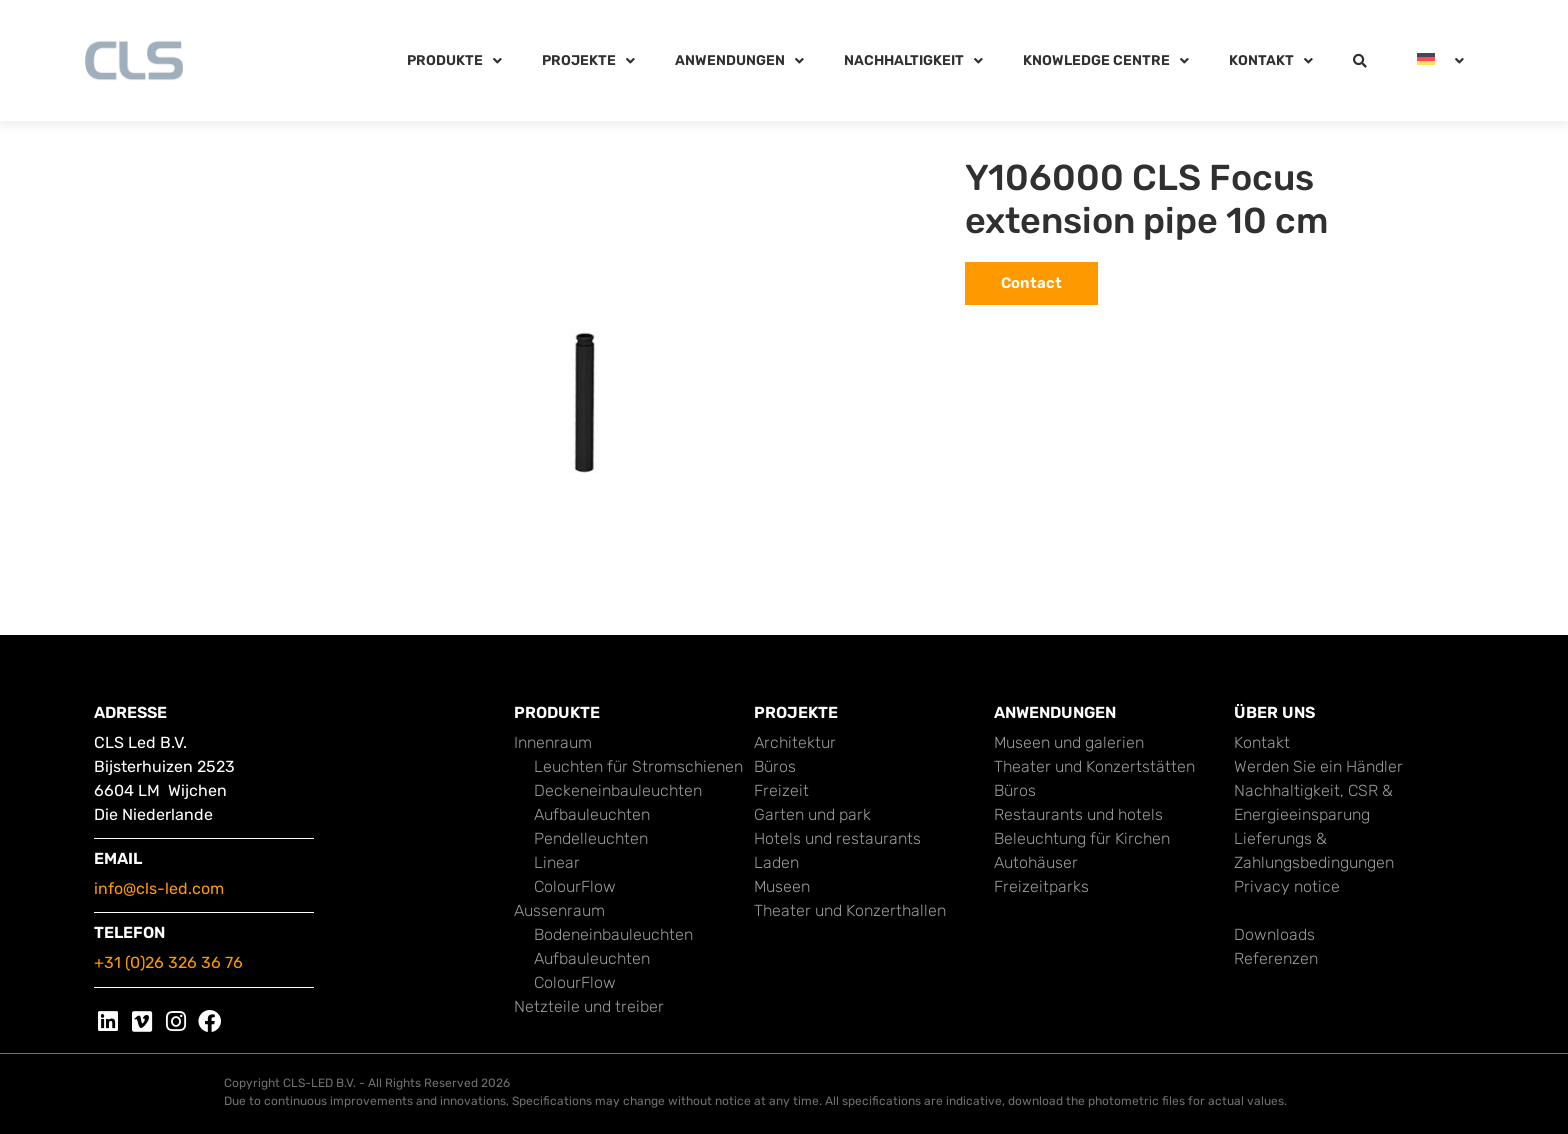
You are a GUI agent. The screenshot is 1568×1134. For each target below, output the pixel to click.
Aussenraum (559, 910)
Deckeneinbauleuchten (618, 790)
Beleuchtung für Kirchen (1082, 838)
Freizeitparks (1041, 886)
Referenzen (1276, 958)
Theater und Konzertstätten (1094, 766)
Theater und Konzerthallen (850, 910)
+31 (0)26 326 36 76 (168, 962)
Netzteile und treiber (589, 1006)
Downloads (1274, 934)
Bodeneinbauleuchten (613, 934)
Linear (557, 862)
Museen (782, 886)
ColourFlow (575, 886)
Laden (776, 862)
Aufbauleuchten (592, 814)
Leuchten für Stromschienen (638, 766)
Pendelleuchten (591, 838)
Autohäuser (1036, 862)
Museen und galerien (1069, 742)
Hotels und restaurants (837, 838)
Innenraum (553, 742)
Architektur (795, 742)
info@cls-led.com (159, 888)
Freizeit (781, 790)
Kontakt (1262, 742)
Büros (775, 766)
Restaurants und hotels (1078, 814)
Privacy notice (1287, 886)
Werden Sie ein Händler (1318, 766)
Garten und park (812, 814)
